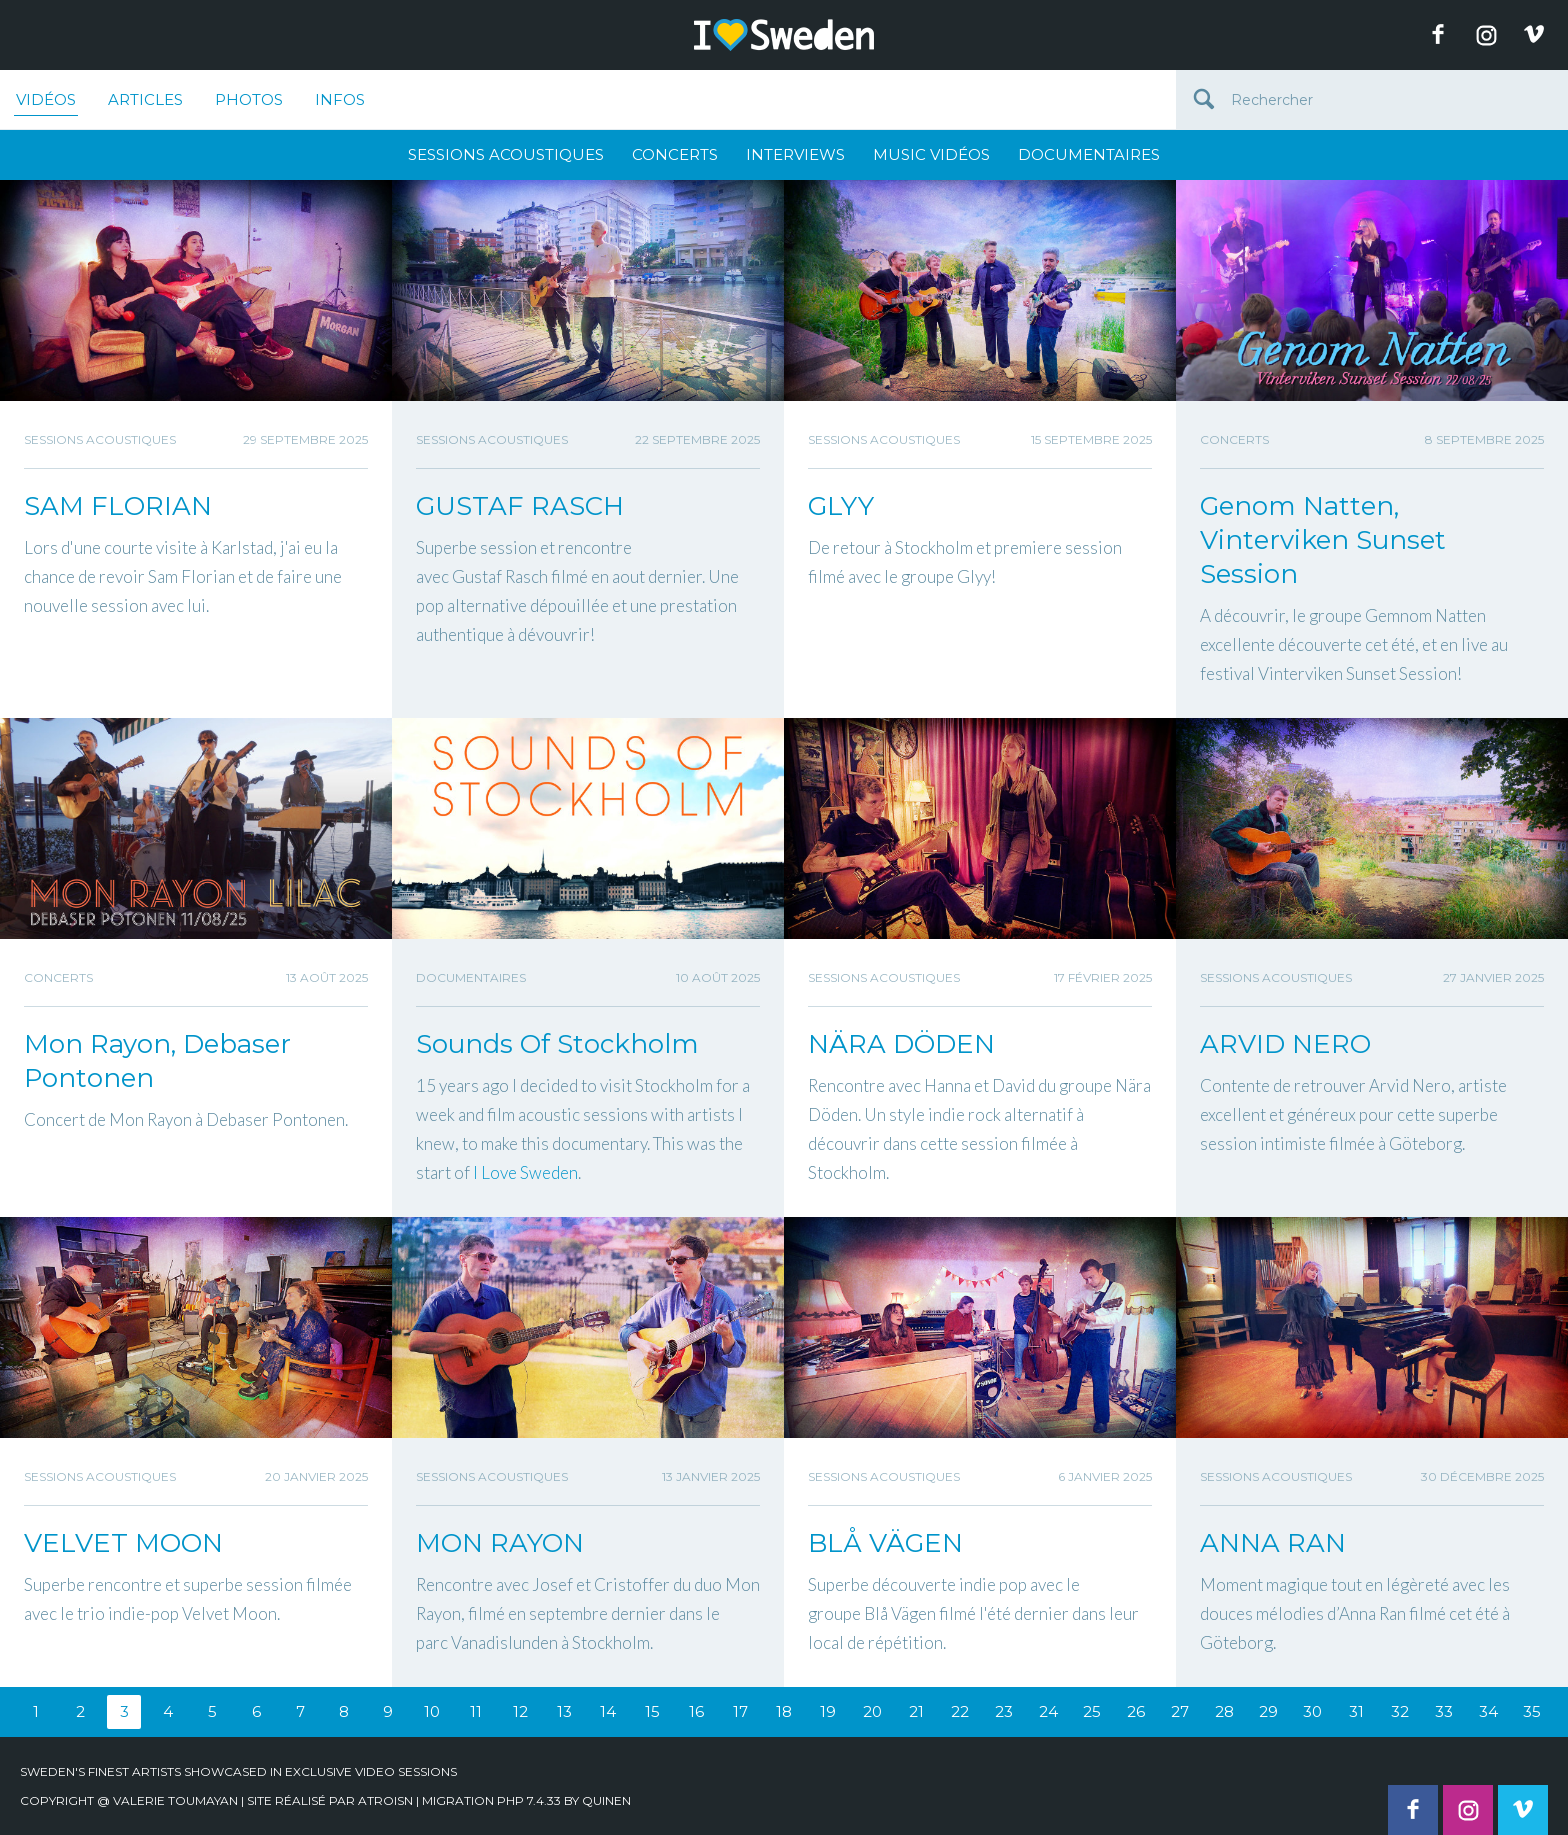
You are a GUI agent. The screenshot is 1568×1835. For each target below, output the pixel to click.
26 (1136, 1711)
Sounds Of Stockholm (557, 1044)
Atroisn (385, 1800)
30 (1312, 1711)
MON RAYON (500, 1543)
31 (1356, 1711)
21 (916, 1711)
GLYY (841, 506)
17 (740, 1711)
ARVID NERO (1285, 1044)
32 (1400, 1711)
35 (1532, 1711)
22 (960, 1711)
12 (520, 1711)
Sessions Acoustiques (506, 154)
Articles (145, 99)
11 (476, 1711)
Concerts (675, 154)
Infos (340, 99)
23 (1004, 1711)
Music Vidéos (931, 154)
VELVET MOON (123, 1543)
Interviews (795, 154)
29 (1268, 1711)
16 (696, 1711)
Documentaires (1089, 154)
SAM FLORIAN (118, 506)
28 (1224, 1711)
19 (828, 1711)
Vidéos (46, 103)
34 (1488, 1711)
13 (564, 1711)
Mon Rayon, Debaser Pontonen (157, 1061)
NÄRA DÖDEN (901, 1044)
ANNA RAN (1273, 1543)
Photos (249, 99)
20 (872, 1711)
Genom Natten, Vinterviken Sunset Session (1323, 540)
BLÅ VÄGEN (885, 1543)
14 (608, 1711)
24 (1048, 1711)
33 (1444, 1711)
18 (784, 1711)
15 (652, 1711)
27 (1180, 1711)
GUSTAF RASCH (520, 506)
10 (432, 1711)
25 (1092, 1711)
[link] (525, 1172)
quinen (606, 1800)
